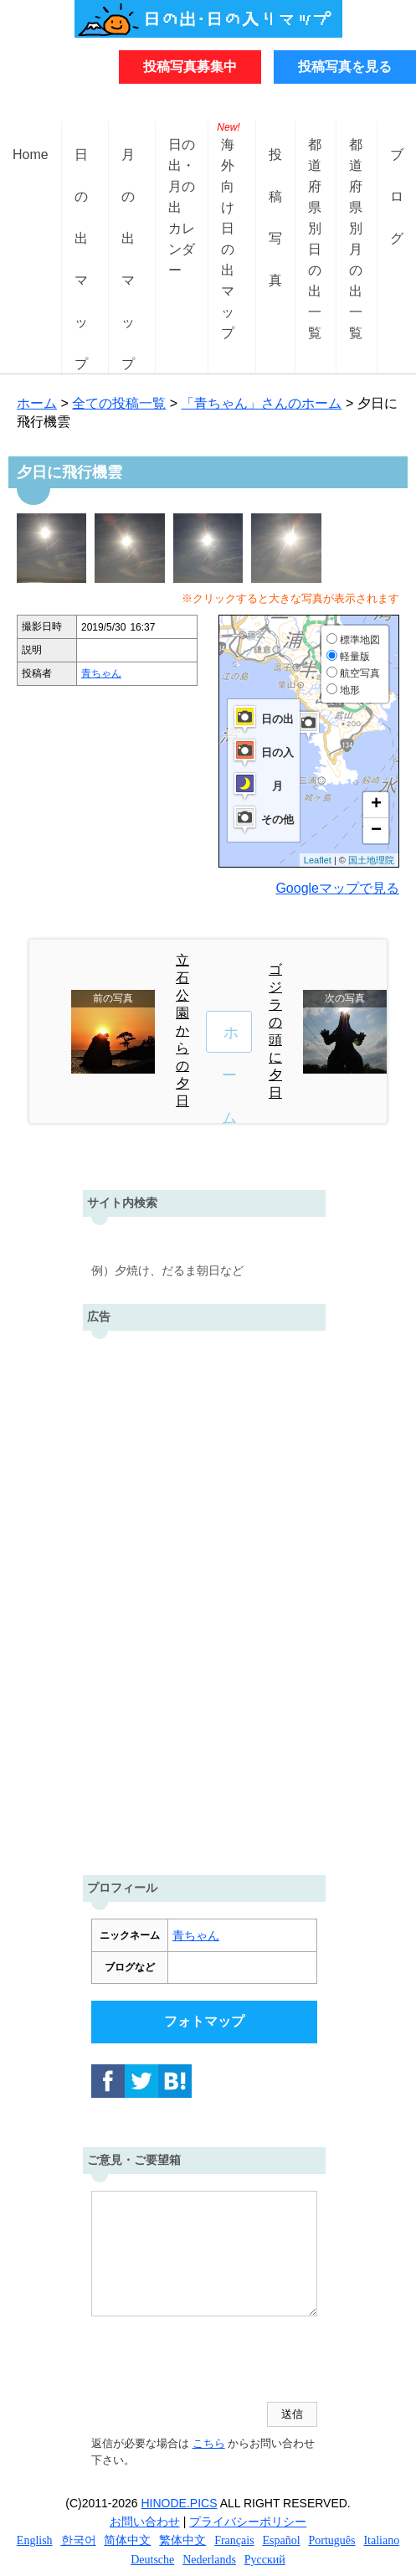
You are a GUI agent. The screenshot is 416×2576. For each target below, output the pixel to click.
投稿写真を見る (345, 66)
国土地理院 (371, 860)
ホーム (37, 403)
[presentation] (218, 2360)
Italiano (381, 2540)
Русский (264, 2559)
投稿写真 (275, 167)
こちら (208, 2443)
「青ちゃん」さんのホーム (261, 403)
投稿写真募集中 (190, 66)
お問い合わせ (145, 2521)
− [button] (376, 830)
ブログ (396, 167)
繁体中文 (182, 2540)
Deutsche (152, 2559)
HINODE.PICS (179, 2503)
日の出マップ (81, 167)
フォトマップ (204, 2021)
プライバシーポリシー (247, 2521)
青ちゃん (101, 673)
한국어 (78, 2540)
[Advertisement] (204, 1598)
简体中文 (127, 2540)
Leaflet (317, 860)
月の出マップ (128, 167)
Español (281, 2540)
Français (234, 2540)
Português (332, 2540)
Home (31, 154)
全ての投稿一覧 (119, 403)
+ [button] (376, 804)
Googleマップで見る (337, 888)
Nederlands (209, 2559)
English (35, 2540)
